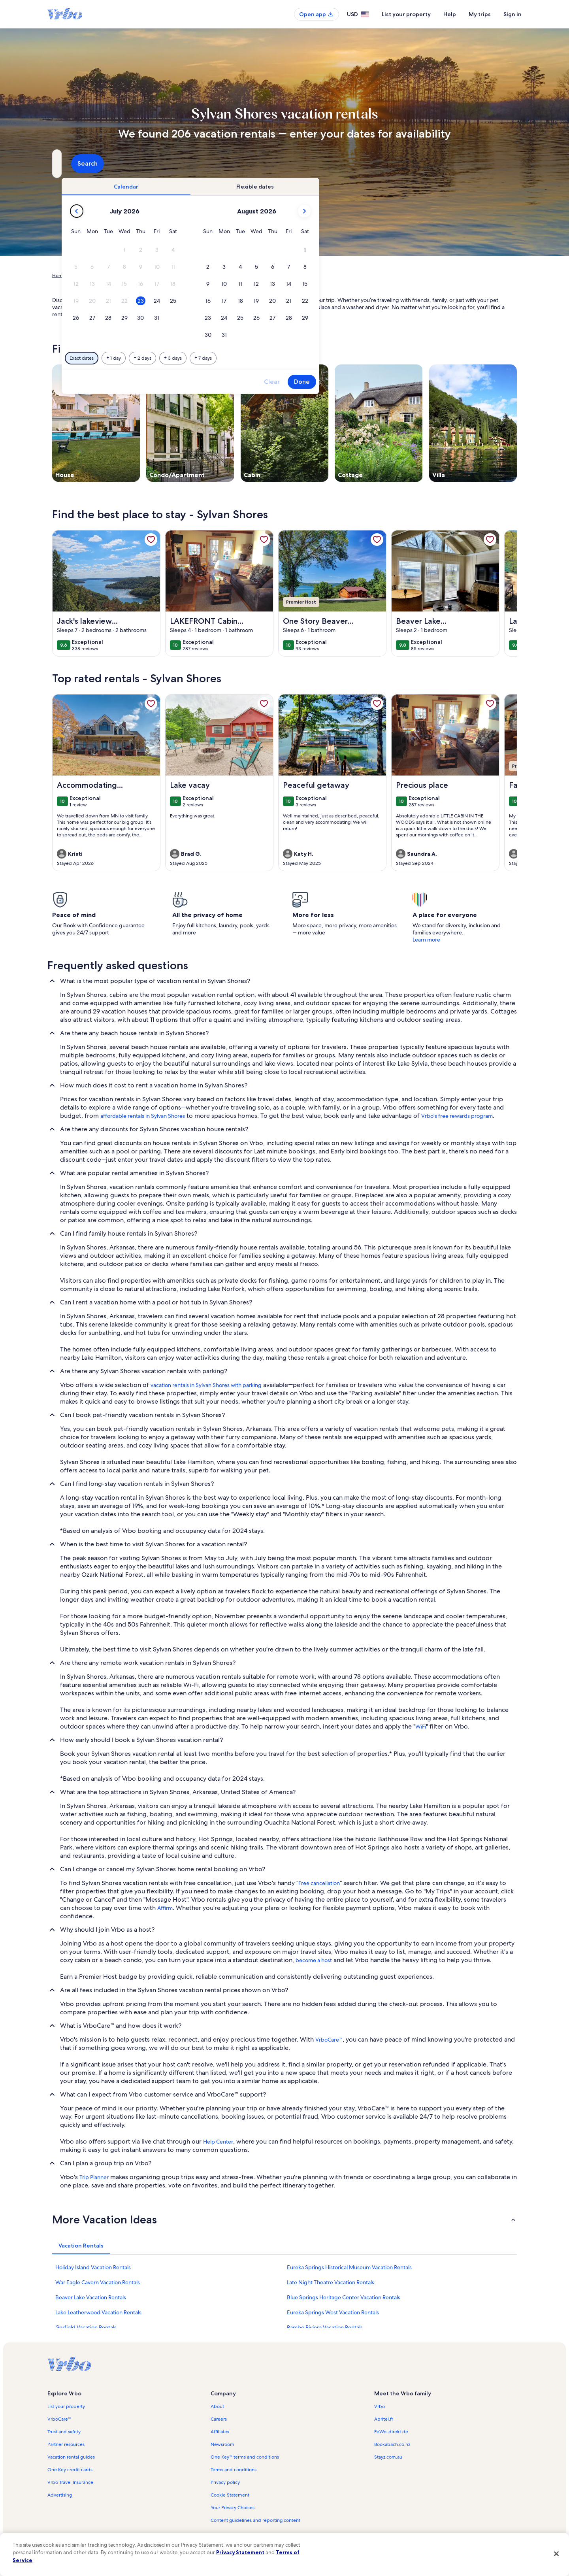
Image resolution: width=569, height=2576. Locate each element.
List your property (406, 14)
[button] (260, 250)
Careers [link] (219, 2419)
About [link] (217, 2406)
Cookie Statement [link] (230, 2495)
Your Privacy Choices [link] (232, 2507)
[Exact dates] (217, 358)
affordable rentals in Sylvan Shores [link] (142, 1115)
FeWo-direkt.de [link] (391, 2432)
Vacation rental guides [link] (71, 2457)
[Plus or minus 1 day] (249, 358)
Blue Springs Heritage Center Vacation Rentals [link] (343, 2297)
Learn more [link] (426, 939)
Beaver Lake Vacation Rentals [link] (90, 2297)
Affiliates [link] (220, 2432)
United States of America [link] (141, 275)
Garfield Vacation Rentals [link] (86, 2327)
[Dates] (265, 163)
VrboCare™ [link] (329, 2039)
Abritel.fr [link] (383, 2419)
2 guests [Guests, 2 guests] (368, 166)
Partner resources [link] (66, 2444)
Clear (408, 381)
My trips (480, 14)
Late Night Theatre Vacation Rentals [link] (330, 2282)
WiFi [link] (420, 1726)
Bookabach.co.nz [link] (392, 2444)
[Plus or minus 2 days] (278, 358)
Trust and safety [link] (64, 2432)
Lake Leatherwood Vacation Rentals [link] (98, 2312)
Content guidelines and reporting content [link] (255, 2520)
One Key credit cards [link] (69, 2470)
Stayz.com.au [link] (388, 2457)
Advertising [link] (59, 2495)
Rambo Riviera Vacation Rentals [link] (325, 2327)
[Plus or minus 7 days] (339, 358)
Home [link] (59, 275)
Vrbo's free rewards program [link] (457, 1115)
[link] (151, 539)
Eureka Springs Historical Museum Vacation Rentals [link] (349, 2267)
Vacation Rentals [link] (90, 275)
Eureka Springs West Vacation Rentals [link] (333, 2312)
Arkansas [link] (184, 275)
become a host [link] (314, 1960)
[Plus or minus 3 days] (308, 358)
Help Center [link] (218, 2141)
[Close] (556, 2553)
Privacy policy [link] (225, 2482)
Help (449, 14)
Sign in (512, 14)
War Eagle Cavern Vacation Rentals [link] (97, 2282)
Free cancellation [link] (319, 1883)
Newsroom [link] (222, 2444)
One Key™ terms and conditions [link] (245, 2457)
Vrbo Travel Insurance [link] (70, 2482)
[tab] (262, 186)
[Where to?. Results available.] (125, 163)
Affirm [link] (165, 1908)
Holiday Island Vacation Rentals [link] (93, 2267)
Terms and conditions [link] (233, 2470)
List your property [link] (66, 2406)
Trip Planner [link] (94, 2177)
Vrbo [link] (379, 2406)
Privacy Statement (240, 2552)
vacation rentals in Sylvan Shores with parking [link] (206, 1385)
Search (496, 163)
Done (438, 381)
